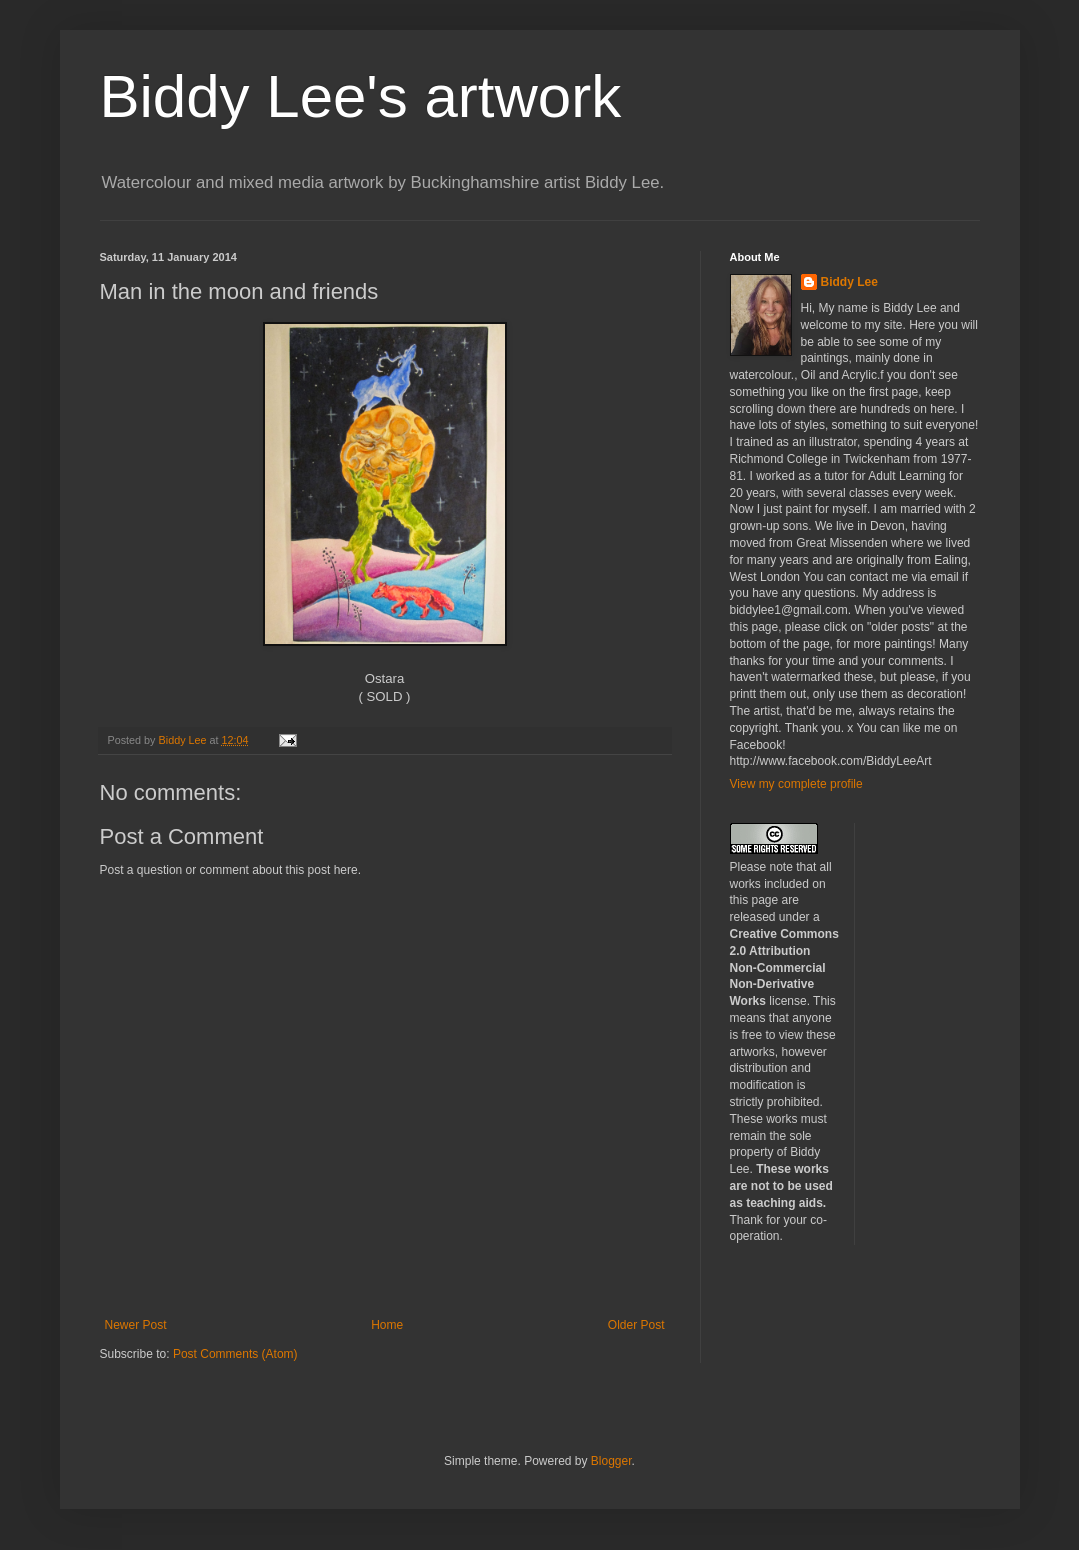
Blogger (611, 1461)
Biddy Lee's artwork (361, 96)
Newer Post (136, 1325)
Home (387, 1325)
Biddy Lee (849, 282)
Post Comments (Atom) (235, 1354)
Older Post (636, 1325)
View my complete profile (796, 784)
